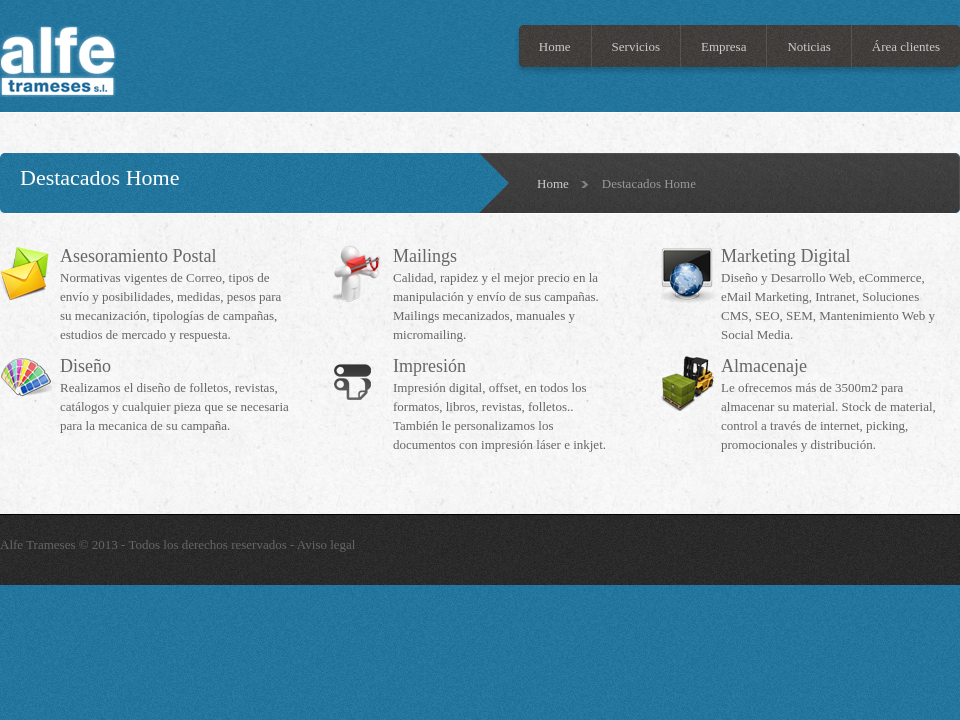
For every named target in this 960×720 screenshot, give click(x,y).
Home (555, 46)
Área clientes (906, 46)
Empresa (723, 46)
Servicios (636, 46)
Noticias (808, 46)
